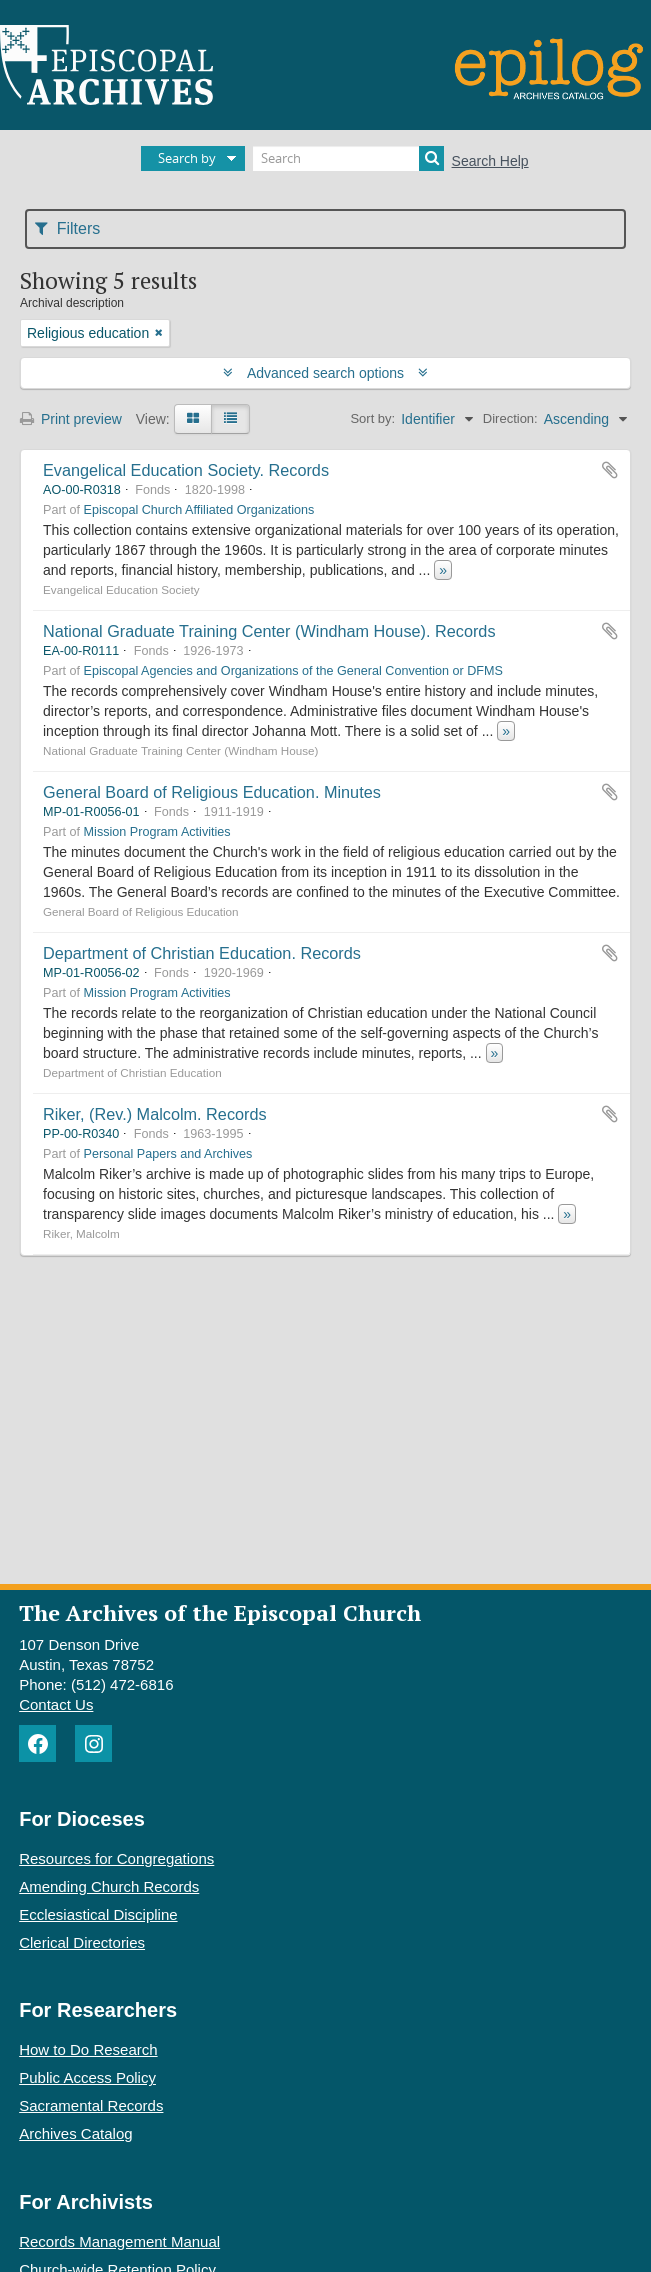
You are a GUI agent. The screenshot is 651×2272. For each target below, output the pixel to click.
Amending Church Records (109, 1886)
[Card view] (193, 419)
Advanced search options (325, 373)
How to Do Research (88, 2049)
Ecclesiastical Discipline (98, 1914)
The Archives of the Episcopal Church (220, 1612)
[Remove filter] (159, 333)
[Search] (348, 158)
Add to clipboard (610, 470)
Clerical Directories (82, 1942)
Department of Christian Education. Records (202, 953)
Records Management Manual (119, 2241)
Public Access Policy (87, 2077)
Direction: (510, 418)
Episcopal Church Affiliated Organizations (199, 510)
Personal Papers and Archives (168, 1154)
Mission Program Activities (157, 832)
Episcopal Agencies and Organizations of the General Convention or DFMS (293, 671)
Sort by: (372, 418)
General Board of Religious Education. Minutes (212, 792)
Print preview (71, 419)
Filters (67, 228)
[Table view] (230, 419)
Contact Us (56, 1704)
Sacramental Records (91, 2105)
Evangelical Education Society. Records (186, 470)
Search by (187, 158)
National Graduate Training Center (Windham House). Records (269, 631)
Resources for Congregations (116, 1858)
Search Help (490, 161)
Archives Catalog (75, 2133)
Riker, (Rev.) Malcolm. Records (155, 1114)
